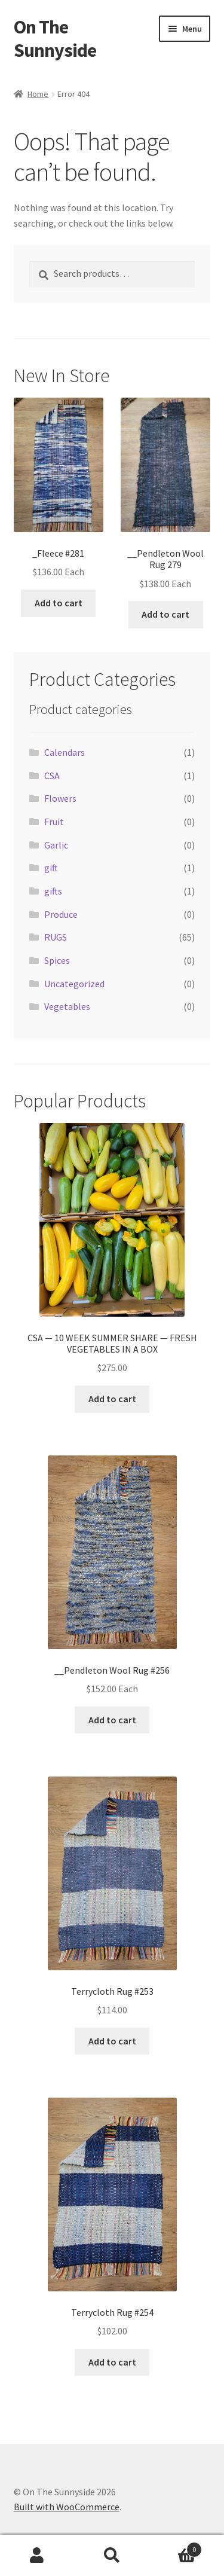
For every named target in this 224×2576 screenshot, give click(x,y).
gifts (53, 891)
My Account (37, 2555)
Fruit (54, 822)
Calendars (64, 752)
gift (51, 868)
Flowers (60, 798)
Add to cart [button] (58, 603)
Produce (61, 914)
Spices (57, 960)
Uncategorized (74, 984)
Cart (175, 2547)
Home (37, 93)
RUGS (55, 937)
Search (112, 2555)
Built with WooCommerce (66, 2507)
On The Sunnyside (55, 38)
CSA (52, 776)
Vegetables (67, 1006)
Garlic (56, 845)
